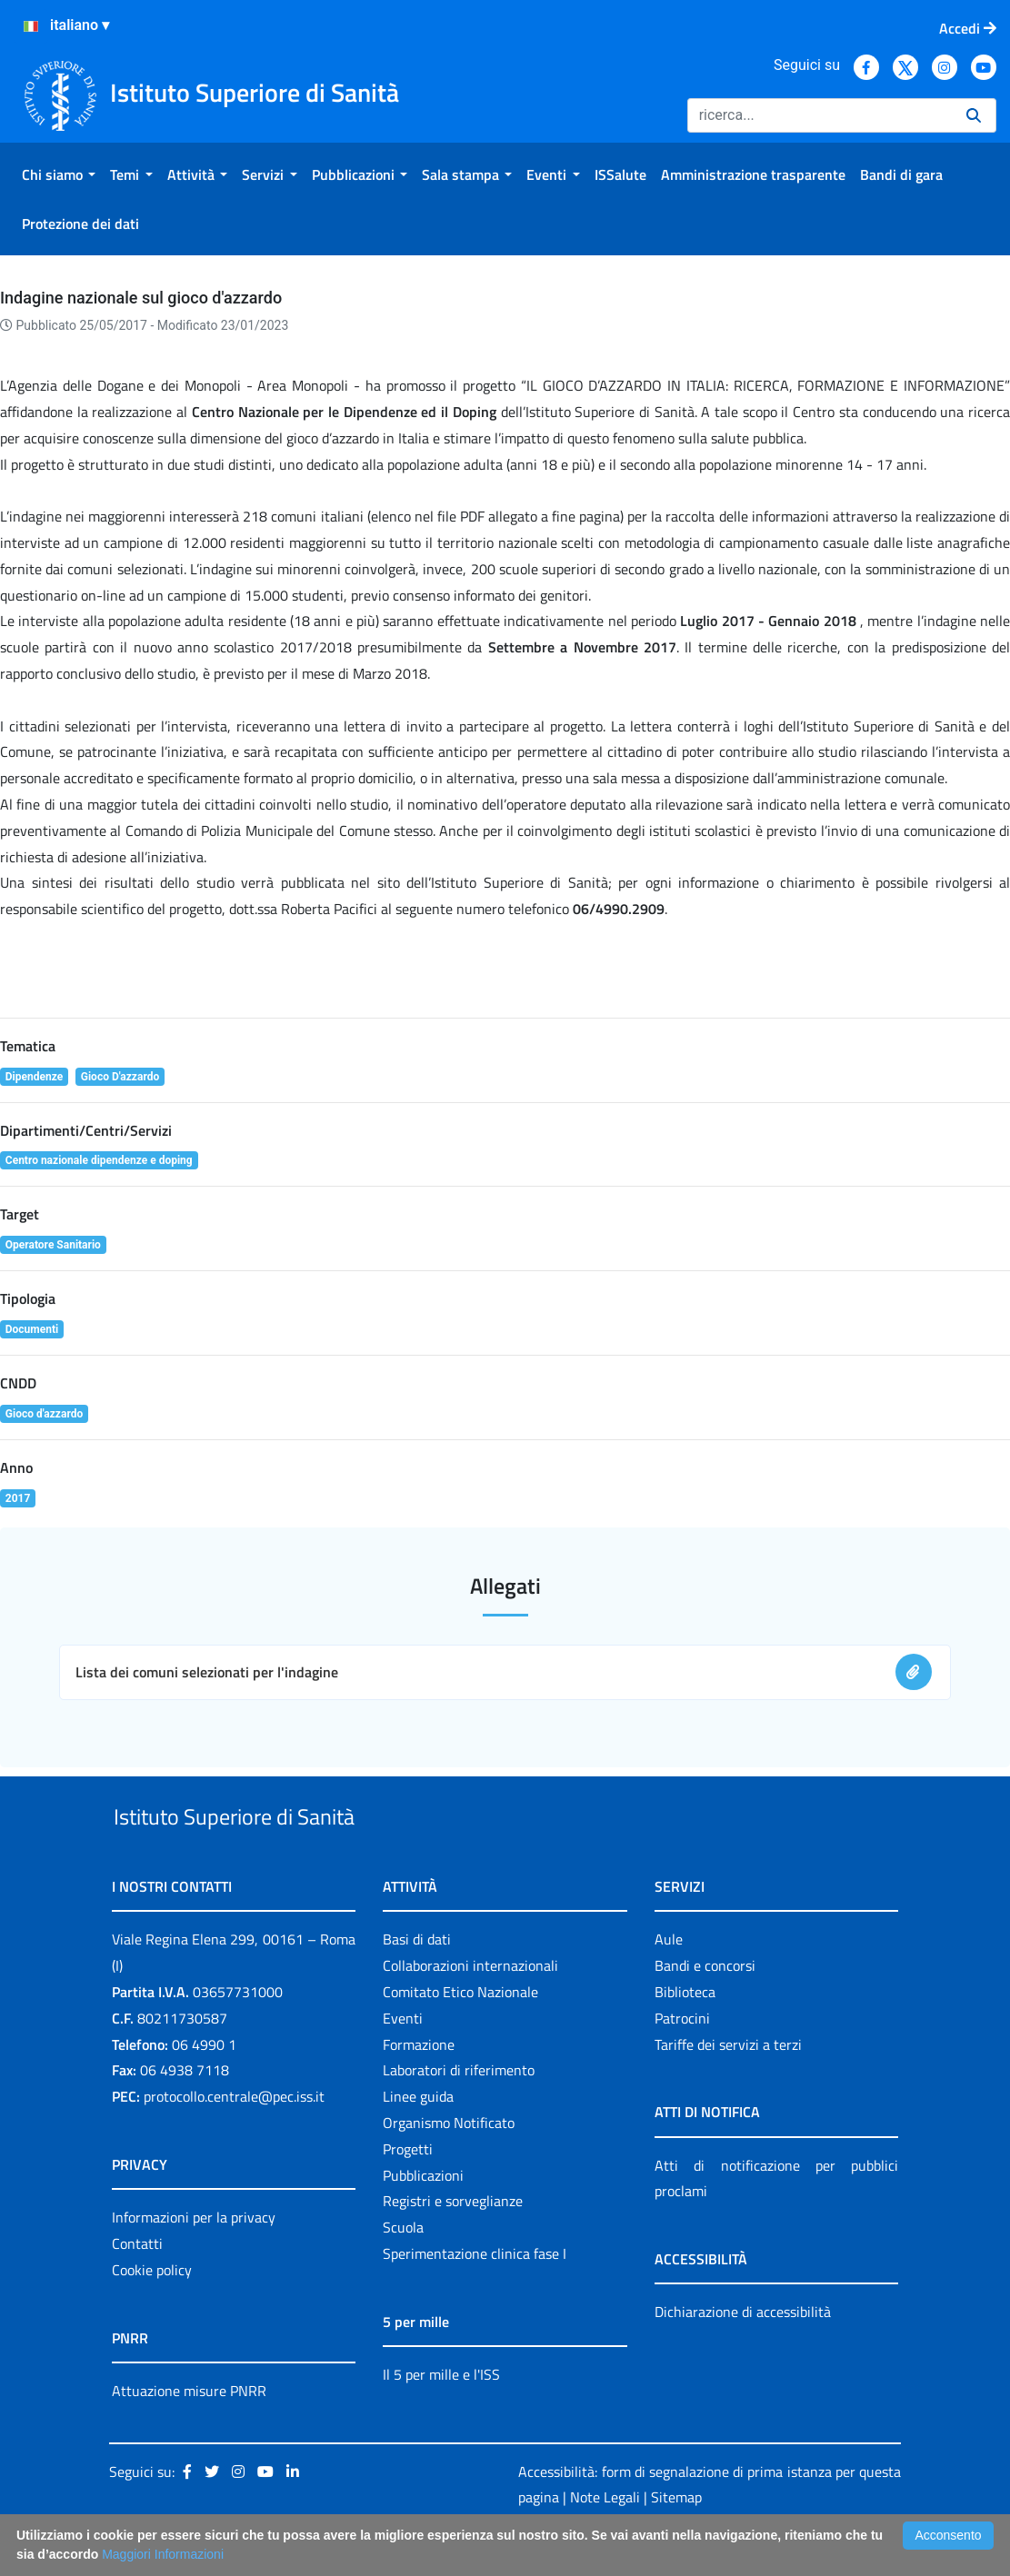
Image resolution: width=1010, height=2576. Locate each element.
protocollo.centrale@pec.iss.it (234, 2138)
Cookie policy (152, 2311)
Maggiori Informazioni (163, 2554)
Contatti (137, 2285)
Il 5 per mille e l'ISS (441, 2416)
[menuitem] (59, 174)
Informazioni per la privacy (193, 2259)
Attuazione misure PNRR (189, 2432)
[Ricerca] (819, 115)
